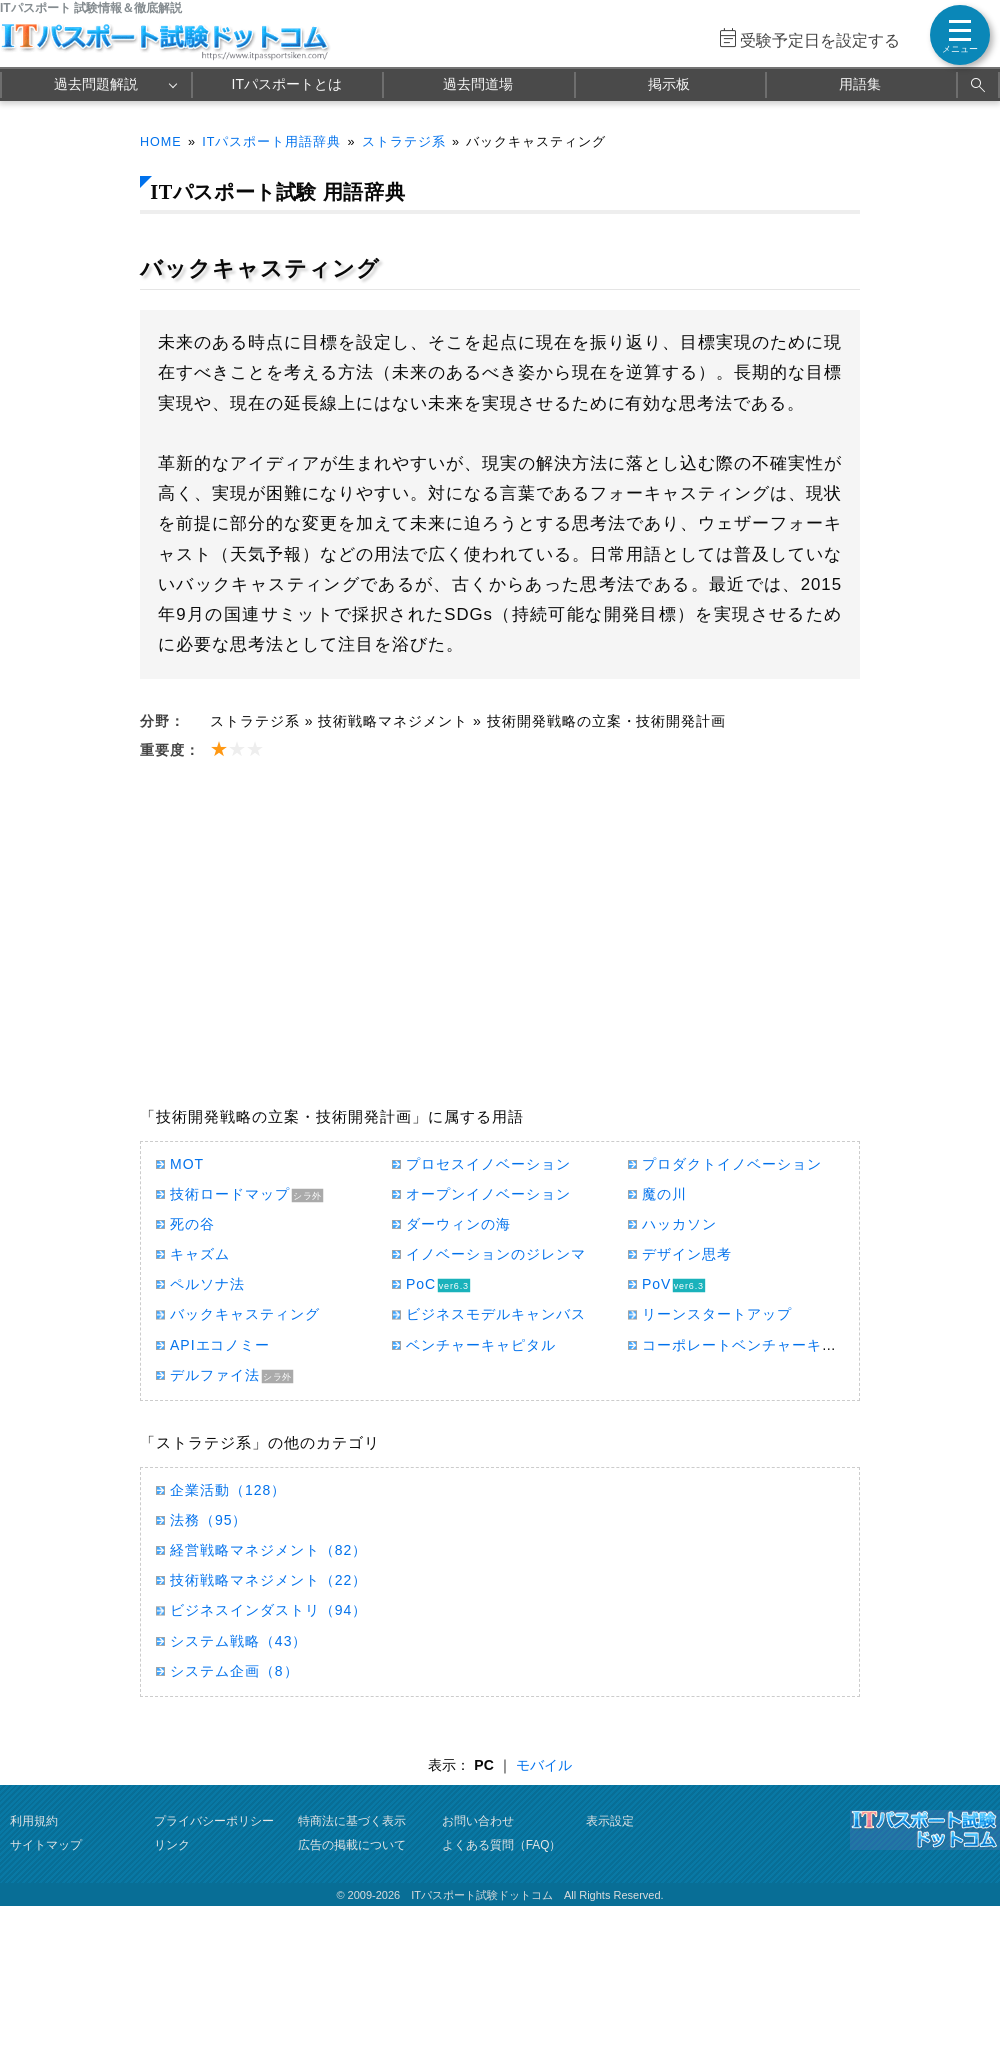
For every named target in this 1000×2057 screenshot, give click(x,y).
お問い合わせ (478, 1821)
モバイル (544, 1765)
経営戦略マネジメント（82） (268, 1550)
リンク (172, 1845)
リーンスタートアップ (717, 1314)
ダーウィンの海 (458, 1224)
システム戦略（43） (238, 1641)
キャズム (200, 1254)
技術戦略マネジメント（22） (268, 1580)
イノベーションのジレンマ (496, 1254)
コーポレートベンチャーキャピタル (762, 1345)
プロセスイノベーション (488, 1164)
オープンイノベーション (488, 1194)
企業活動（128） (228, 1490)
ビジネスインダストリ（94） (268, 1610)
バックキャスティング (245, 1314)
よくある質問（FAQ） (502, 1845)
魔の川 (664, 1194)
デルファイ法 (215, 1375)
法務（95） (208, 1520)
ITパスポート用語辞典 (271, 142)
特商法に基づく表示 (352, 1821)
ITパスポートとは (287, 84)
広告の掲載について (352, 1845)
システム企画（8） (234, 1671)
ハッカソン (679, 1224)
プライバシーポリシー (214, 1821)
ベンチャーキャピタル (481, 1345)
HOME (161, 142)
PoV (656, 1284)
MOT (187, 1164)
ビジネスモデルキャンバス (496, 1314)
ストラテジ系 (404, 142)
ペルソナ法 (207, 1284)
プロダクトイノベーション (732, 1164)
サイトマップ (46, 1845)
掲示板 (669, 84)
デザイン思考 (687, 1254)
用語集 (860, 84)
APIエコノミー (220, 1345)
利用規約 (34, 1821)
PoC (421, 1284)
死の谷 (192, 1224)
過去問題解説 (96, 84)
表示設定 (610, 1821)
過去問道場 (478, 84)
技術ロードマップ (230, 1194)
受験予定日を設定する (820, 40)
